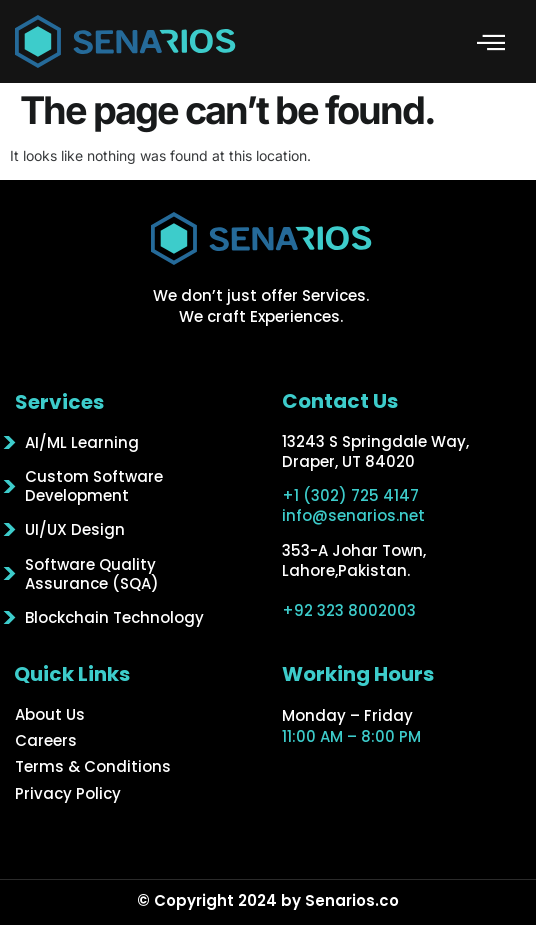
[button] (491, 42)
